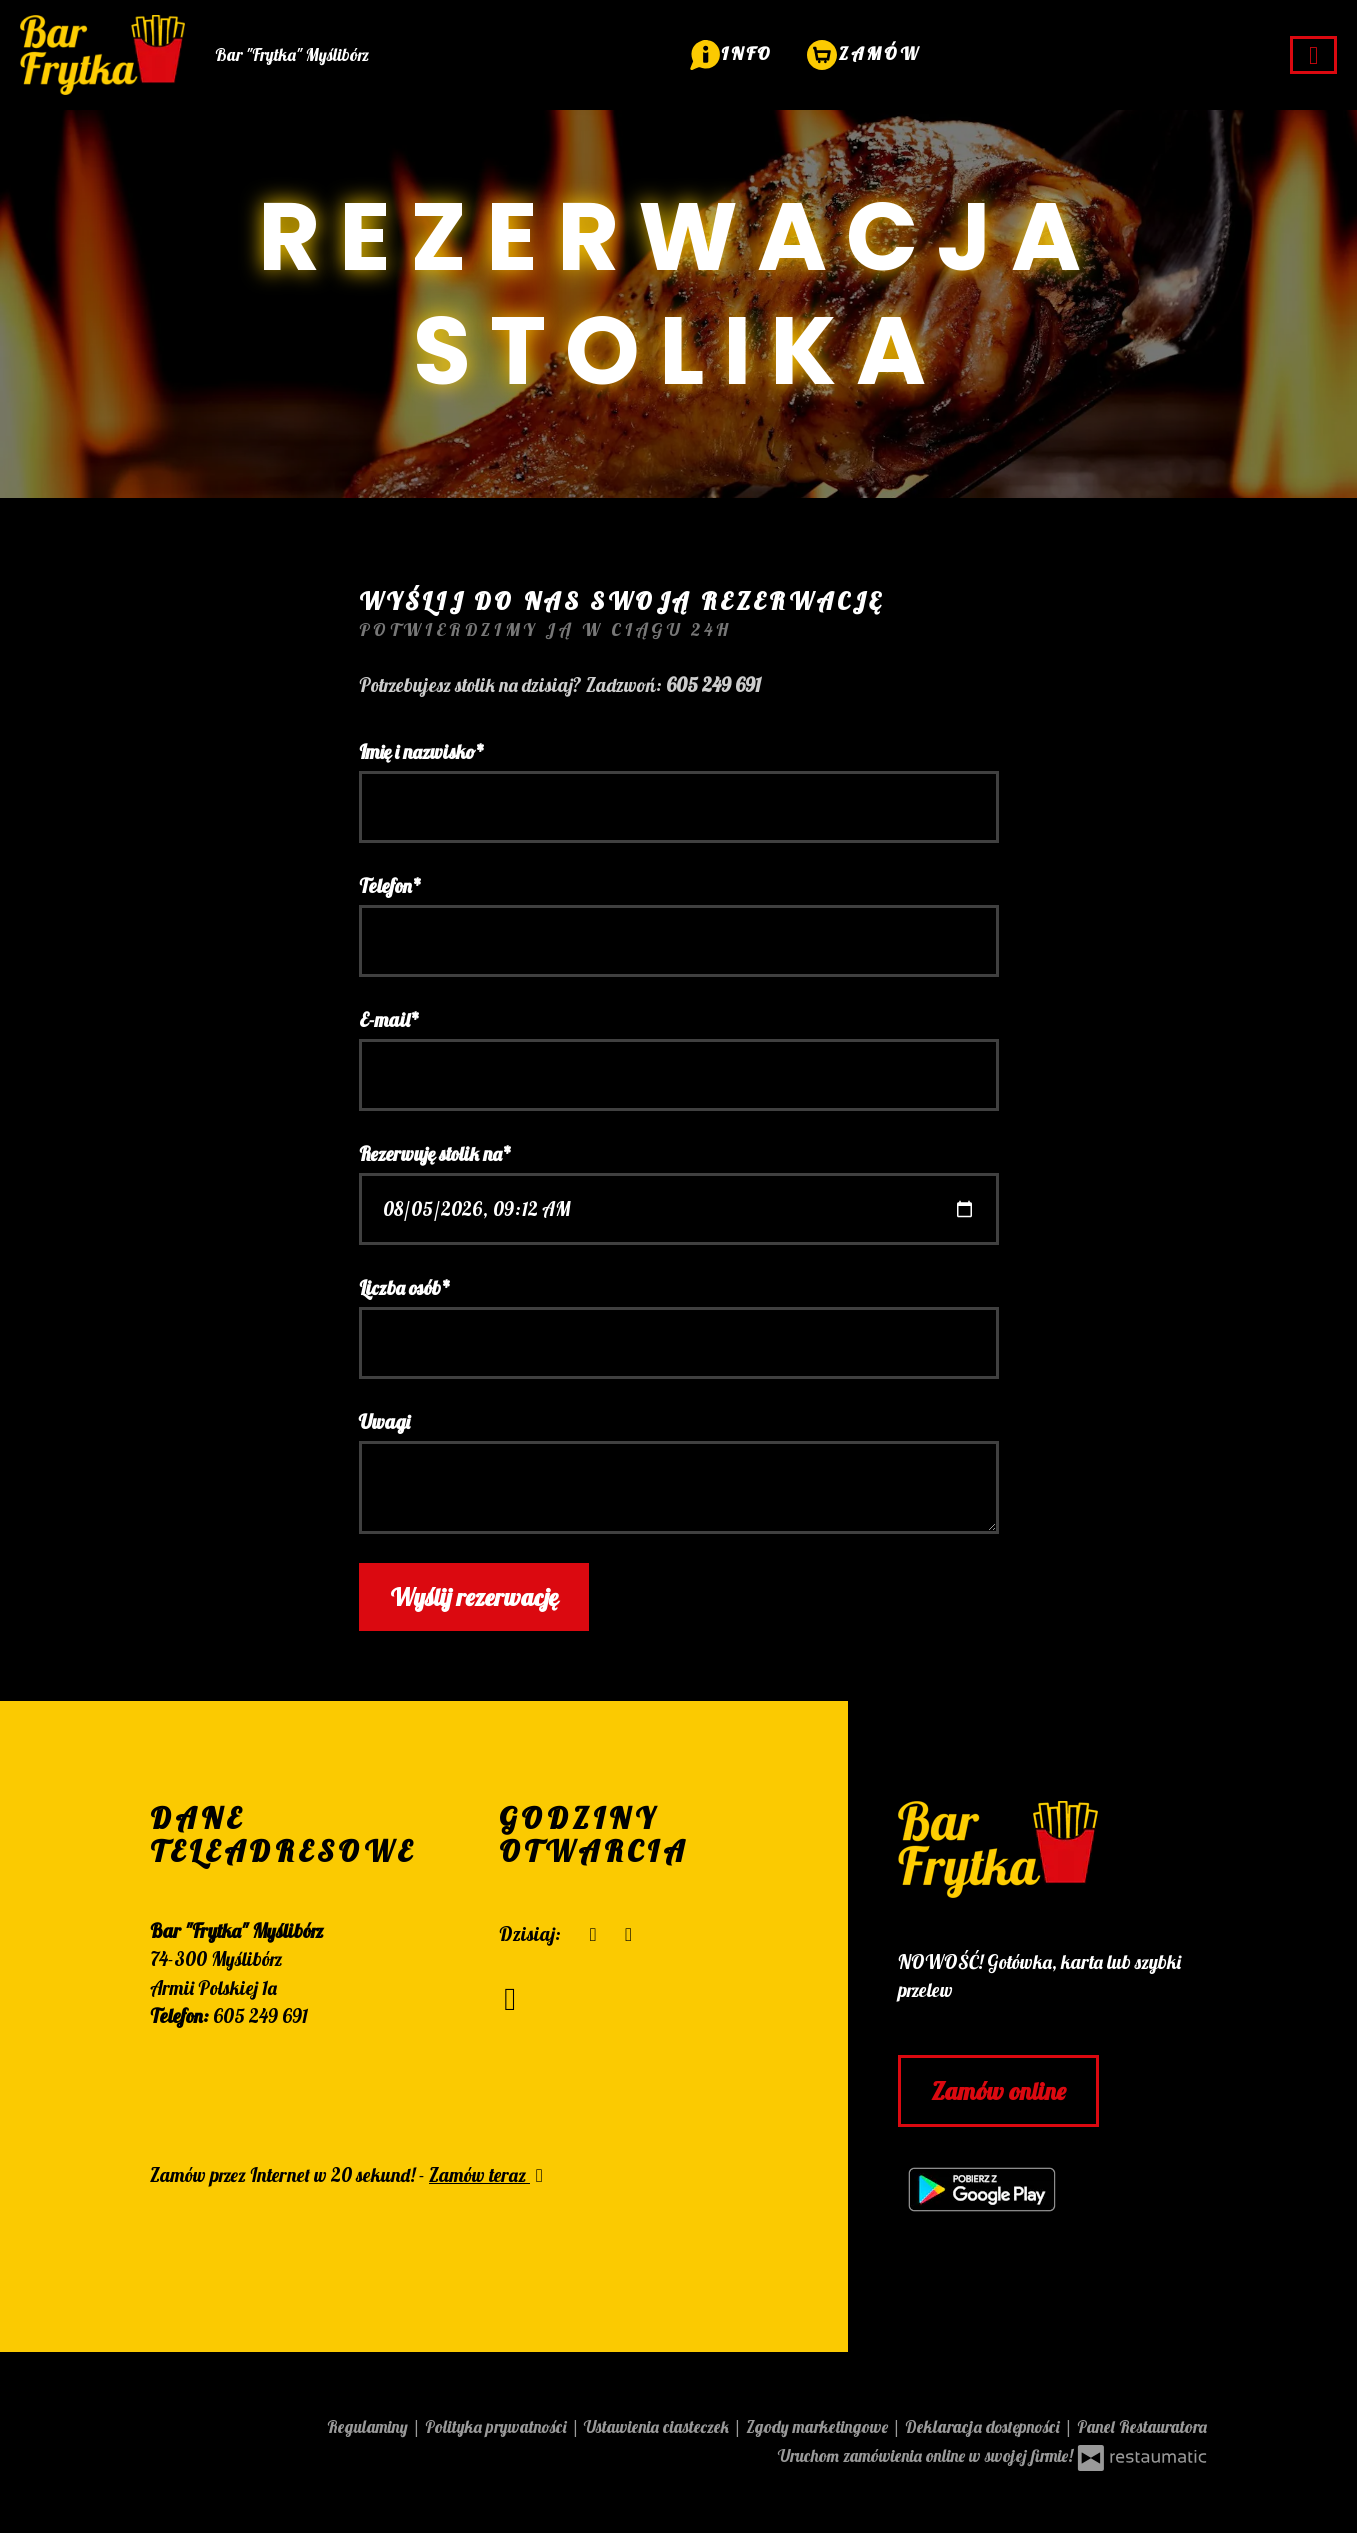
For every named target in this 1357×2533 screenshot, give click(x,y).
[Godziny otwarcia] (628, 1934)
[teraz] (593, 1934)
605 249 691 (260, 2016)
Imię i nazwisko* (422, 752)
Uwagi (384, 1422)
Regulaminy (369, 2426)
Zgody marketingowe (819, 2426)
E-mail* (389, 1020)
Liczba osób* (405, 1288)
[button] (732, 53)
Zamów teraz (489, 2175)
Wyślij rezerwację (474, 1597)
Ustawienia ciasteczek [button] (658, 2426)
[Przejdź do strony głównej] (1052, 1849)
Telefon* (390, 886)
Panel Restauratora (1142, 2426)
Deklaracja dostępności (984, 2426)
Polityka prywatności (498, 2426)
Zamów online (998, 2091)
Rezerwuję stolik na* (435, 1154)
